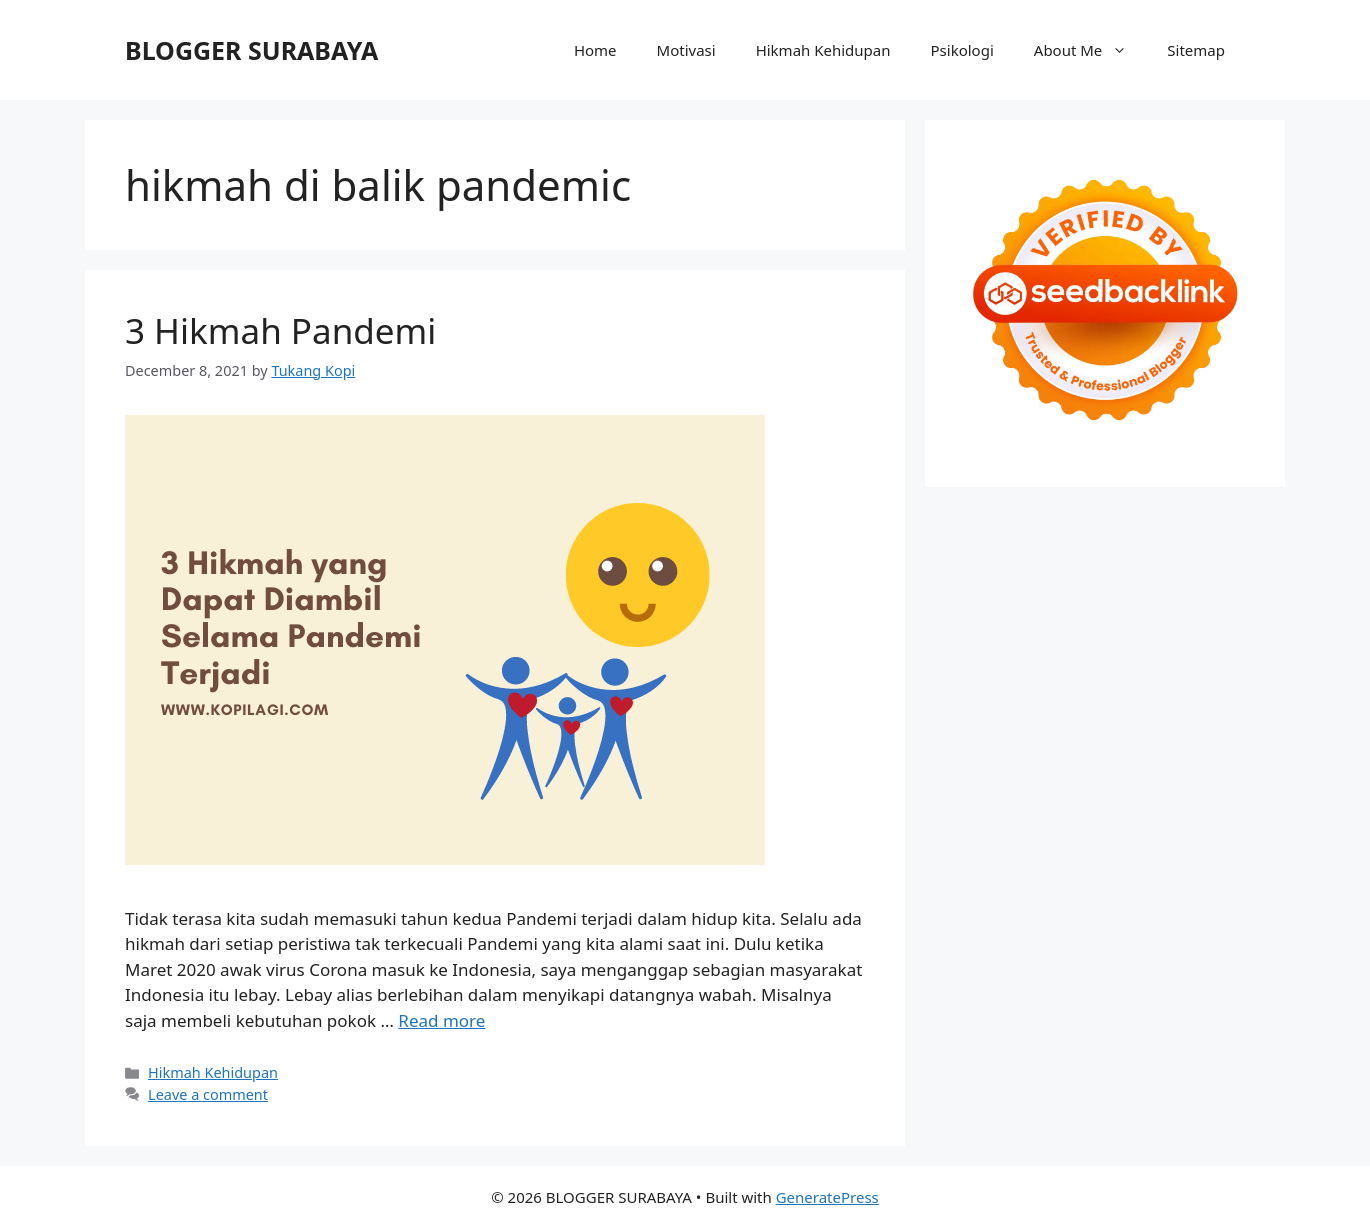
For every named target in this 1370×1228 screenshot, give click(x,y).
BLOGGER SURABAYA (251, 50)
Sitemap (1196, 50)
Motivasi (686, 50)
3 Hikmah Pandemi (280, 330)
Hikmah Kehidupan (823, 50)
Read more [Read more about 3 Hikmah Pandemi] (441, 1020)
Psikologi (962, 50)
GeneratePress (827, 1197)
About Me (1091, 50)
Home (595, 50)
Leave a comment (208, 1094)
